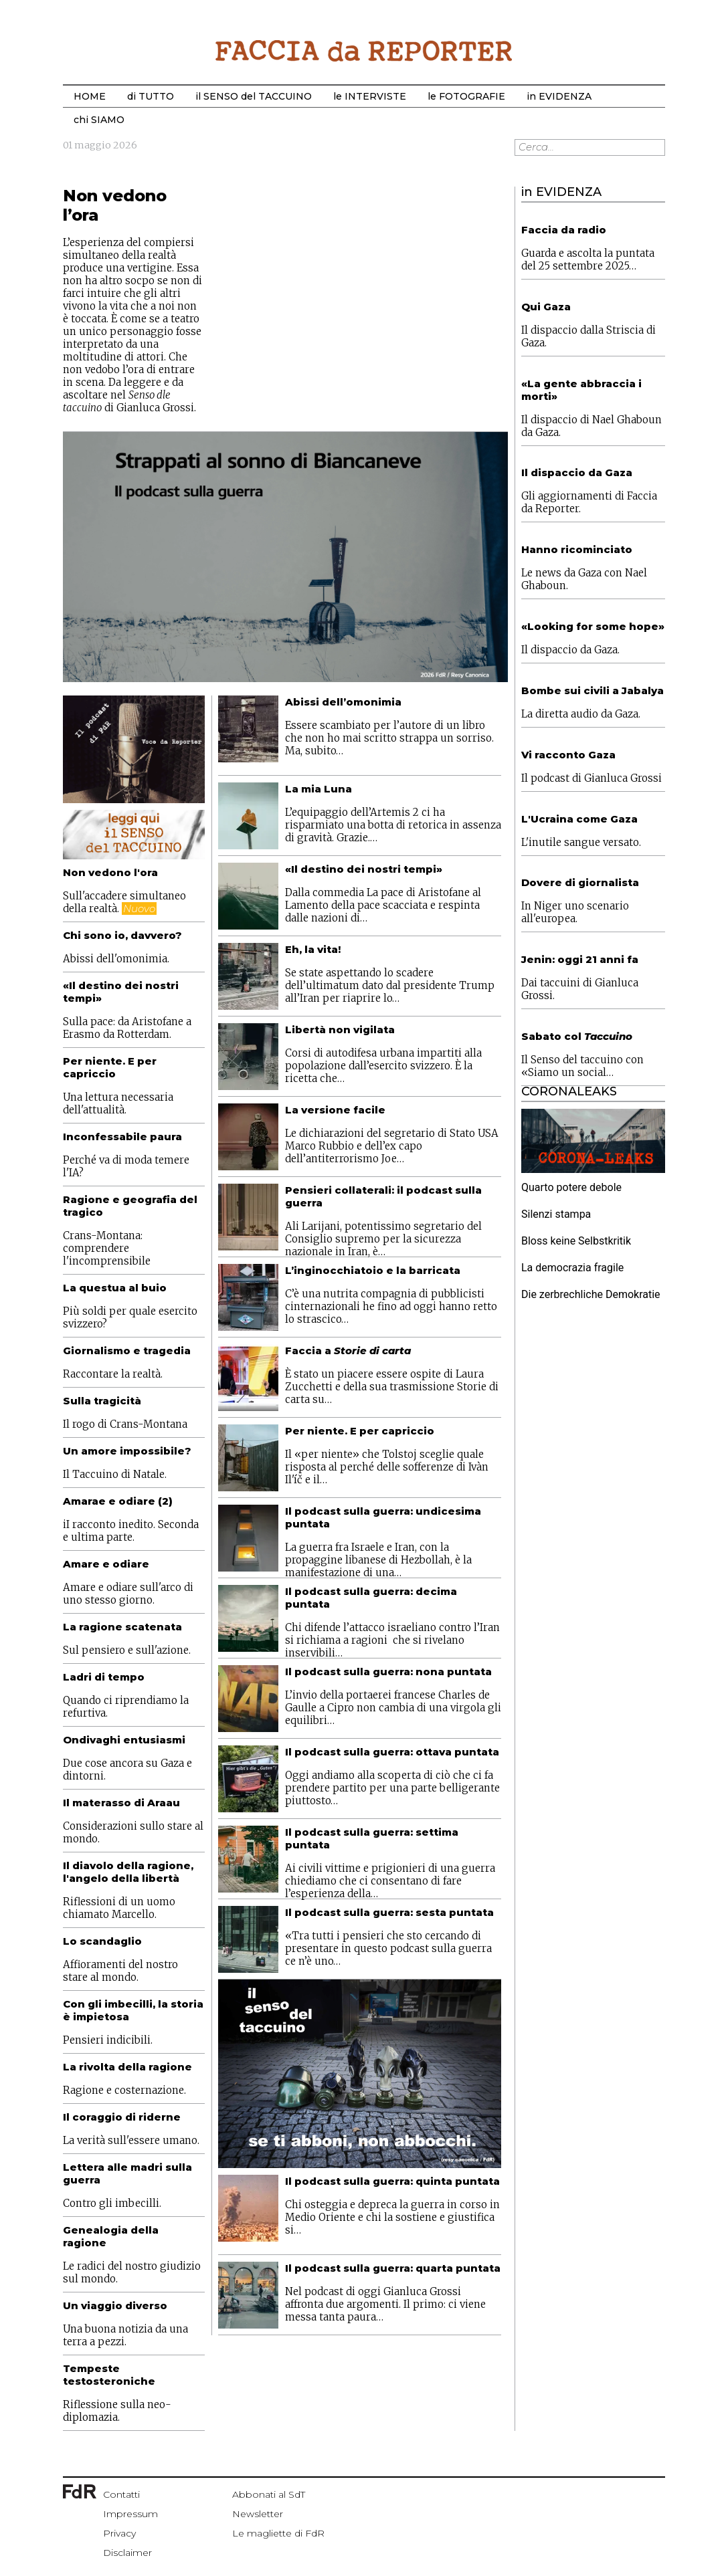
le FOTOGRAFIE (466, 96)
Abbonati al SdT (268, 2494)
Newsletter (257, 2514)
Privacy (119, 2533)
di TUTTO (150, 96)
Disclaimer (127, 2553)
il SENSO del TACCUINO (253, 96)
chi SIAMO (99, 120)
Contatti (121, 2494)
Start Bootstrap (364, 50)
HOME (90, 96)
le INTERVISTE (369, 96)
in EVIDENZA (559, 96)
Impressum (130, 2514)
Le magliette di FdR (278, 2533)
